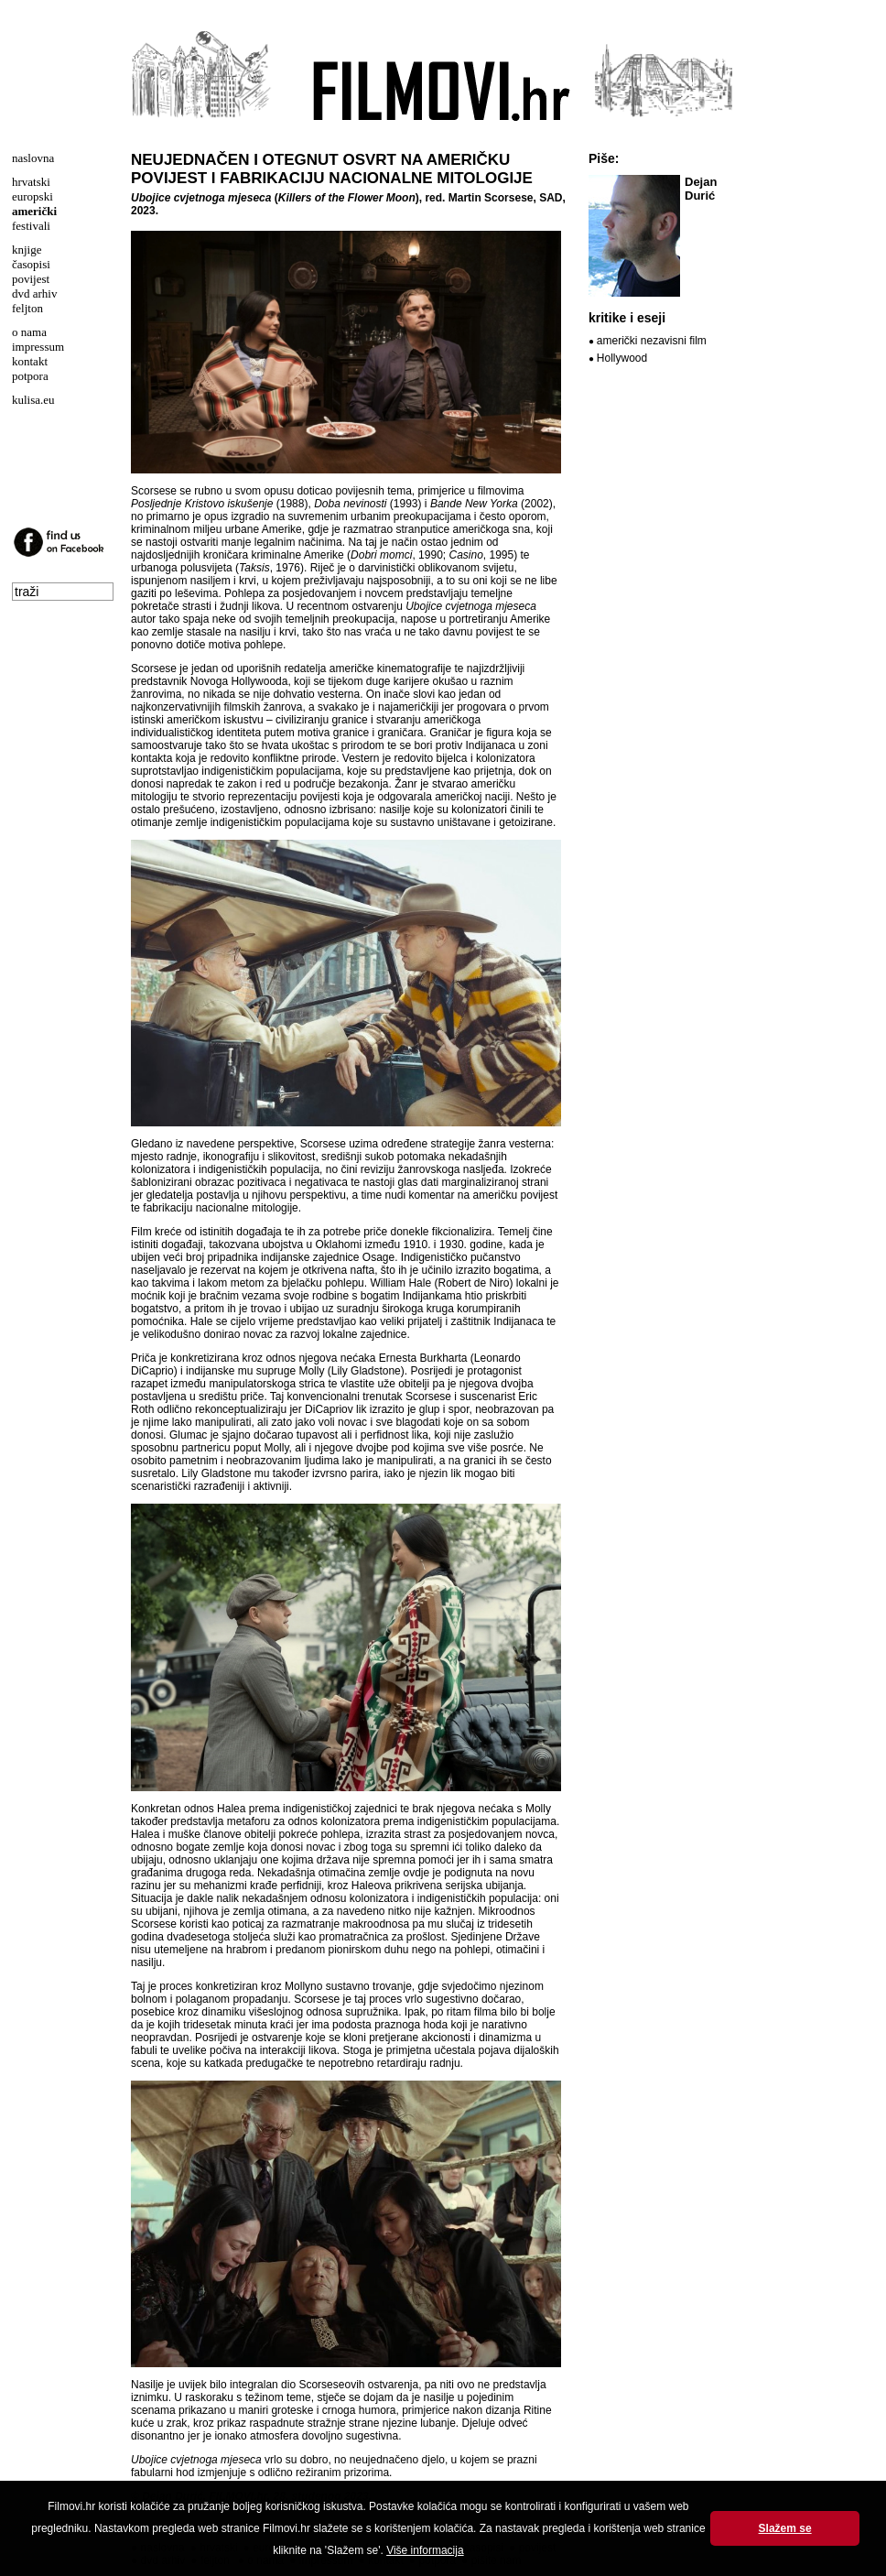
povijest (30, 279)
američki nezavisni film (652, 340)
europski (32, 196)
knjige (27, 249)
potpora (30, 376)
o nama (29, 332)
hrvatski (31, 182)
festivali (31, 226)
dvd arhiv (34, 293)
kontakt (30, 361)
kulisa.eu (33, 400)
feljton (27, 308)
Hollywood (622, 358)
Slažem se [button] (785, 2528)
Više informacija (424, 2550)
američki (34, 211)
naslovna (33, 158)
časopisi (31, 264)
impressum (38, 346)
